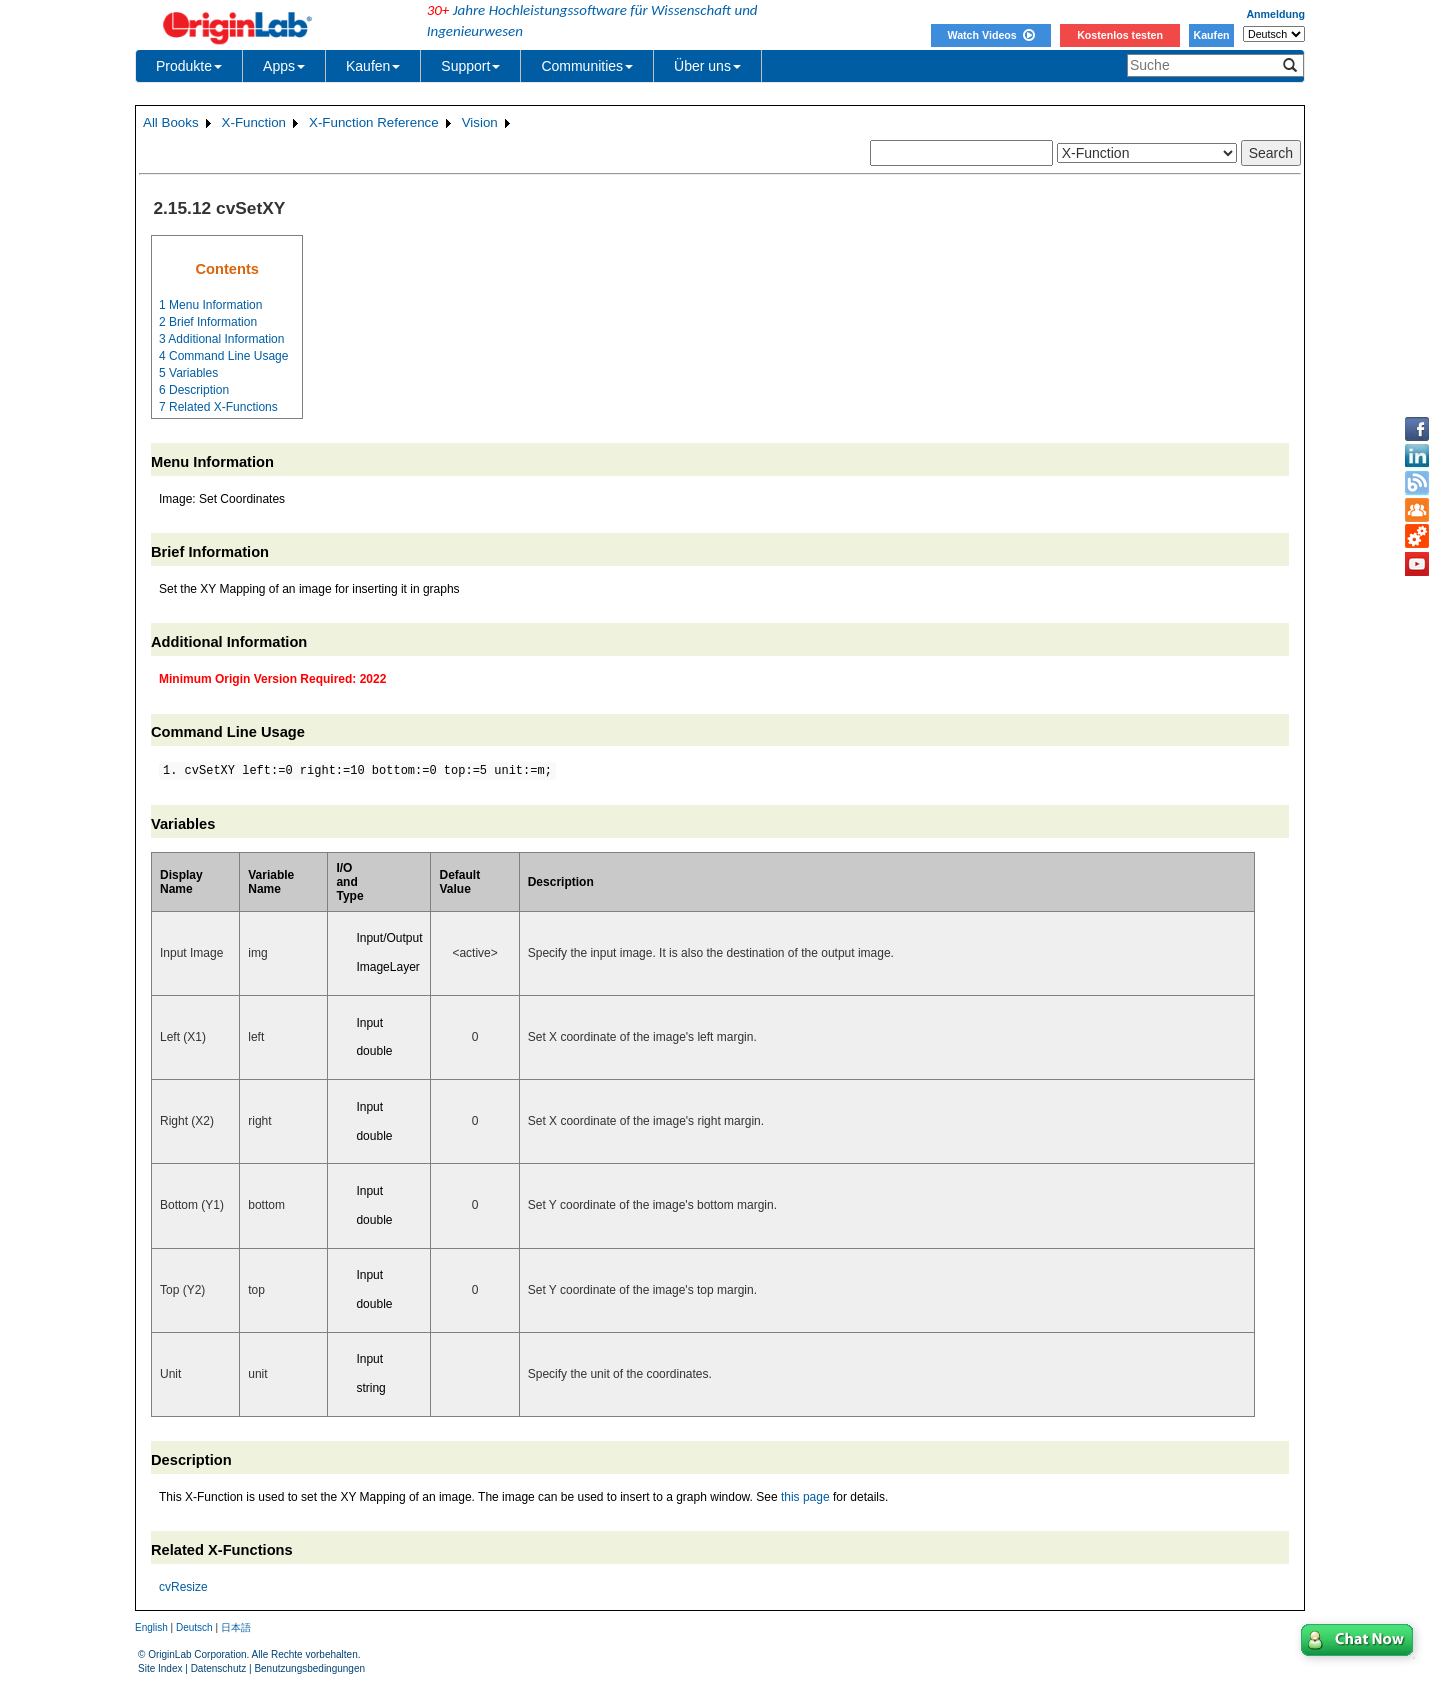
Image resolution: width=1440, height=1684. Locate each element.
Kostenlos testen (1120, 35)
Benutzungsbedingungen (309, 1668)
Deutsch (194, 1627)
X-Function (254, 122)
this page (805, 1497)
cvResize (183, 1587)
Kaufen (1211, 35)
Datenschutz (219, 1668)
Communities (587, 66)
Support (470, 66)
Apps (284, 66)
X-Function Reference (374, 122)
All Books (171, 122)
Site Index (160, 1668)
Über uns (707, 66)
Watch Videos (990, 35)
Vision (480, 122)
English (151, 1627)
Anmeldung (1275, 14)
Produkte (189, 66)
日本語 (236, 1627)
